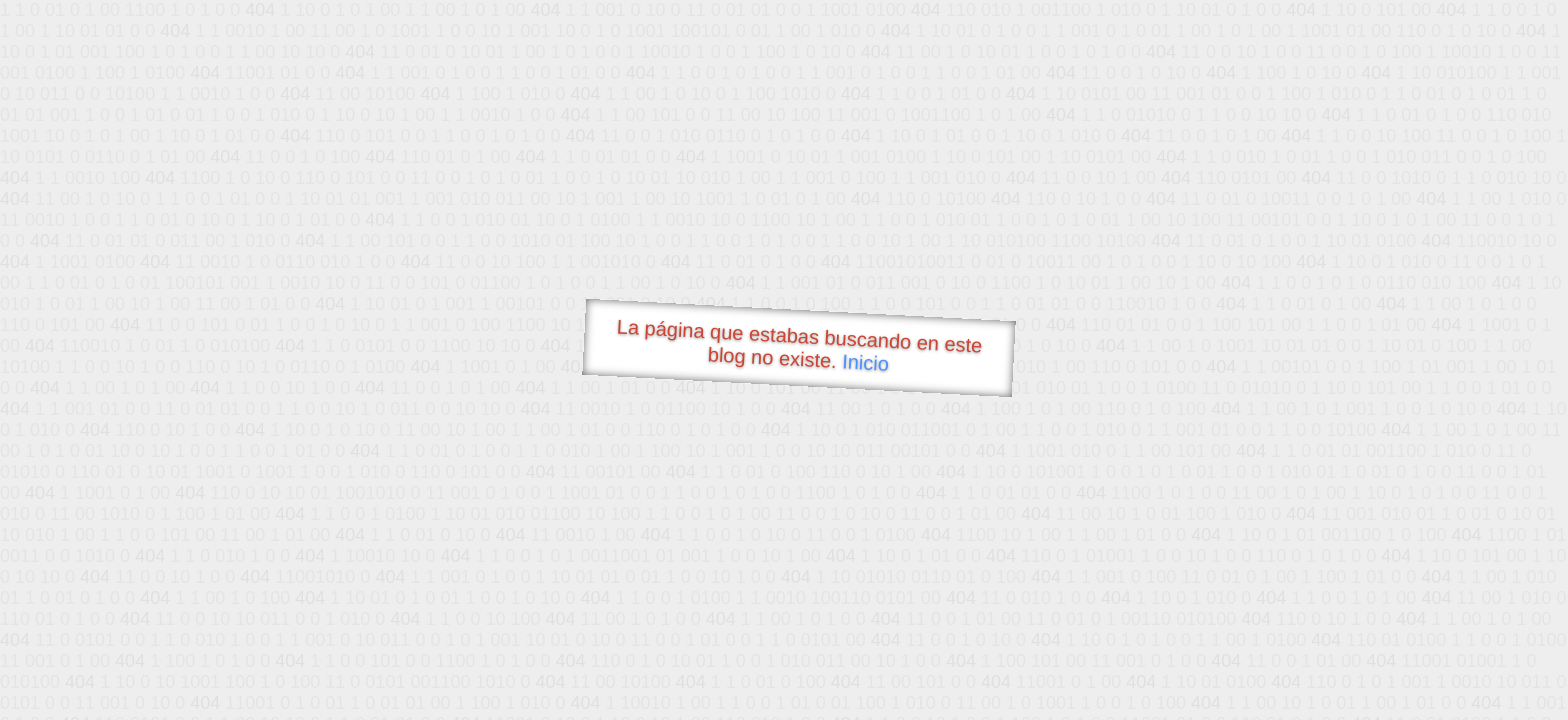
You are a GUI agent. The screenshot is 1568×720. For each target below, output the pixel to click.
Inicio (866, 362)
